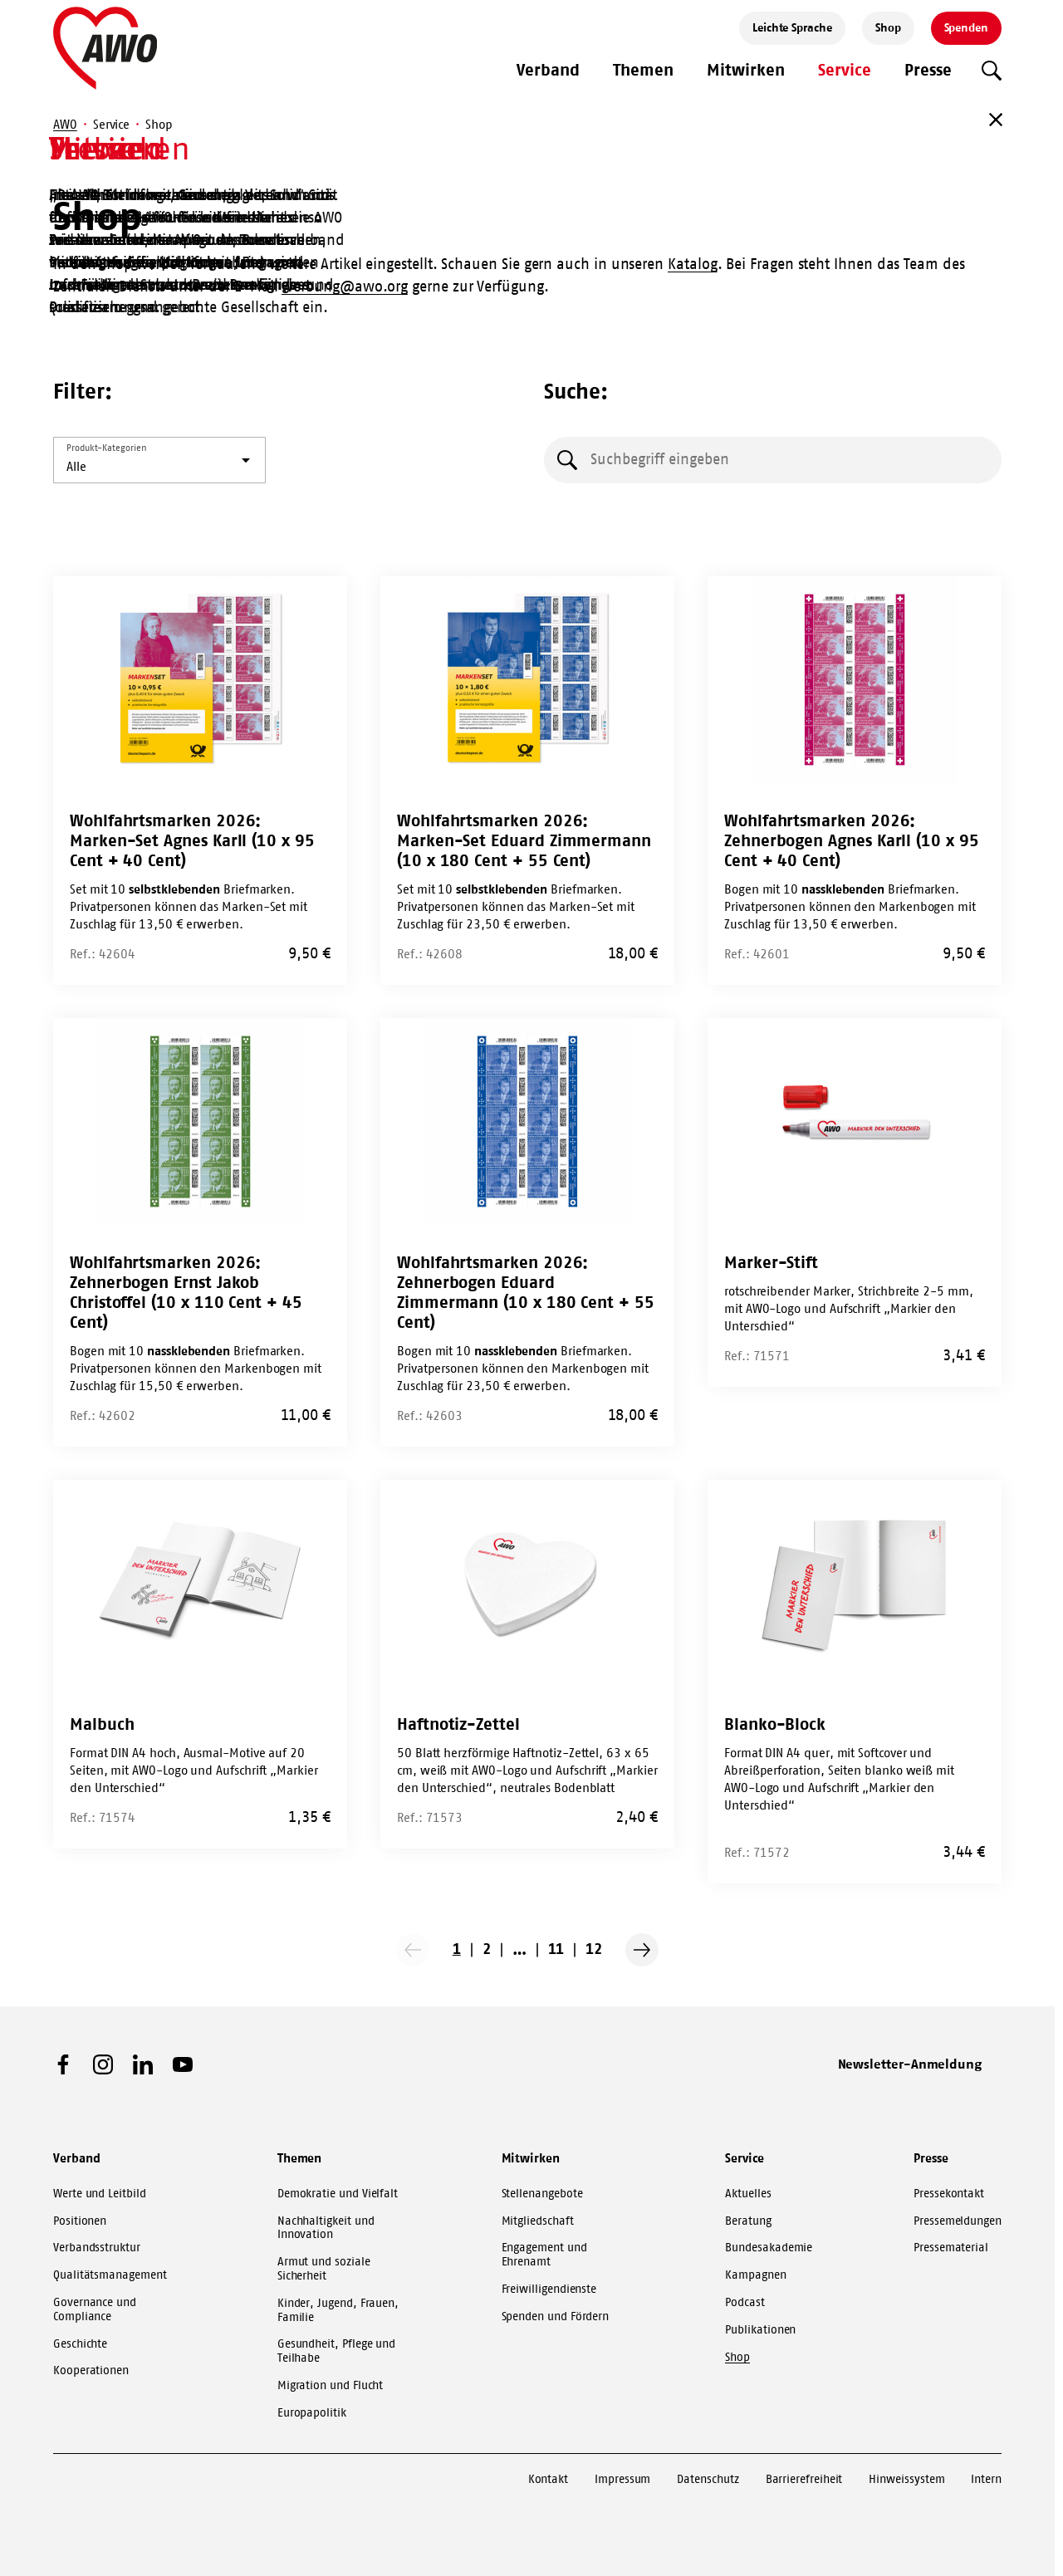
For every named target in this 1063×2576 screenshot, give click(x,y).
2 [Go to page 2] (487, 1948)
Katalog (692, 264)
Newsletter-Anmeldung (910, 2063)
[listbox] (159, 460)
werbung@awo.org (345, 286)
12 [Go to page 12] (593, 1948)
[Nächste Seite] (642, 1949)
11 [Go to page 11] (556, 1948)
